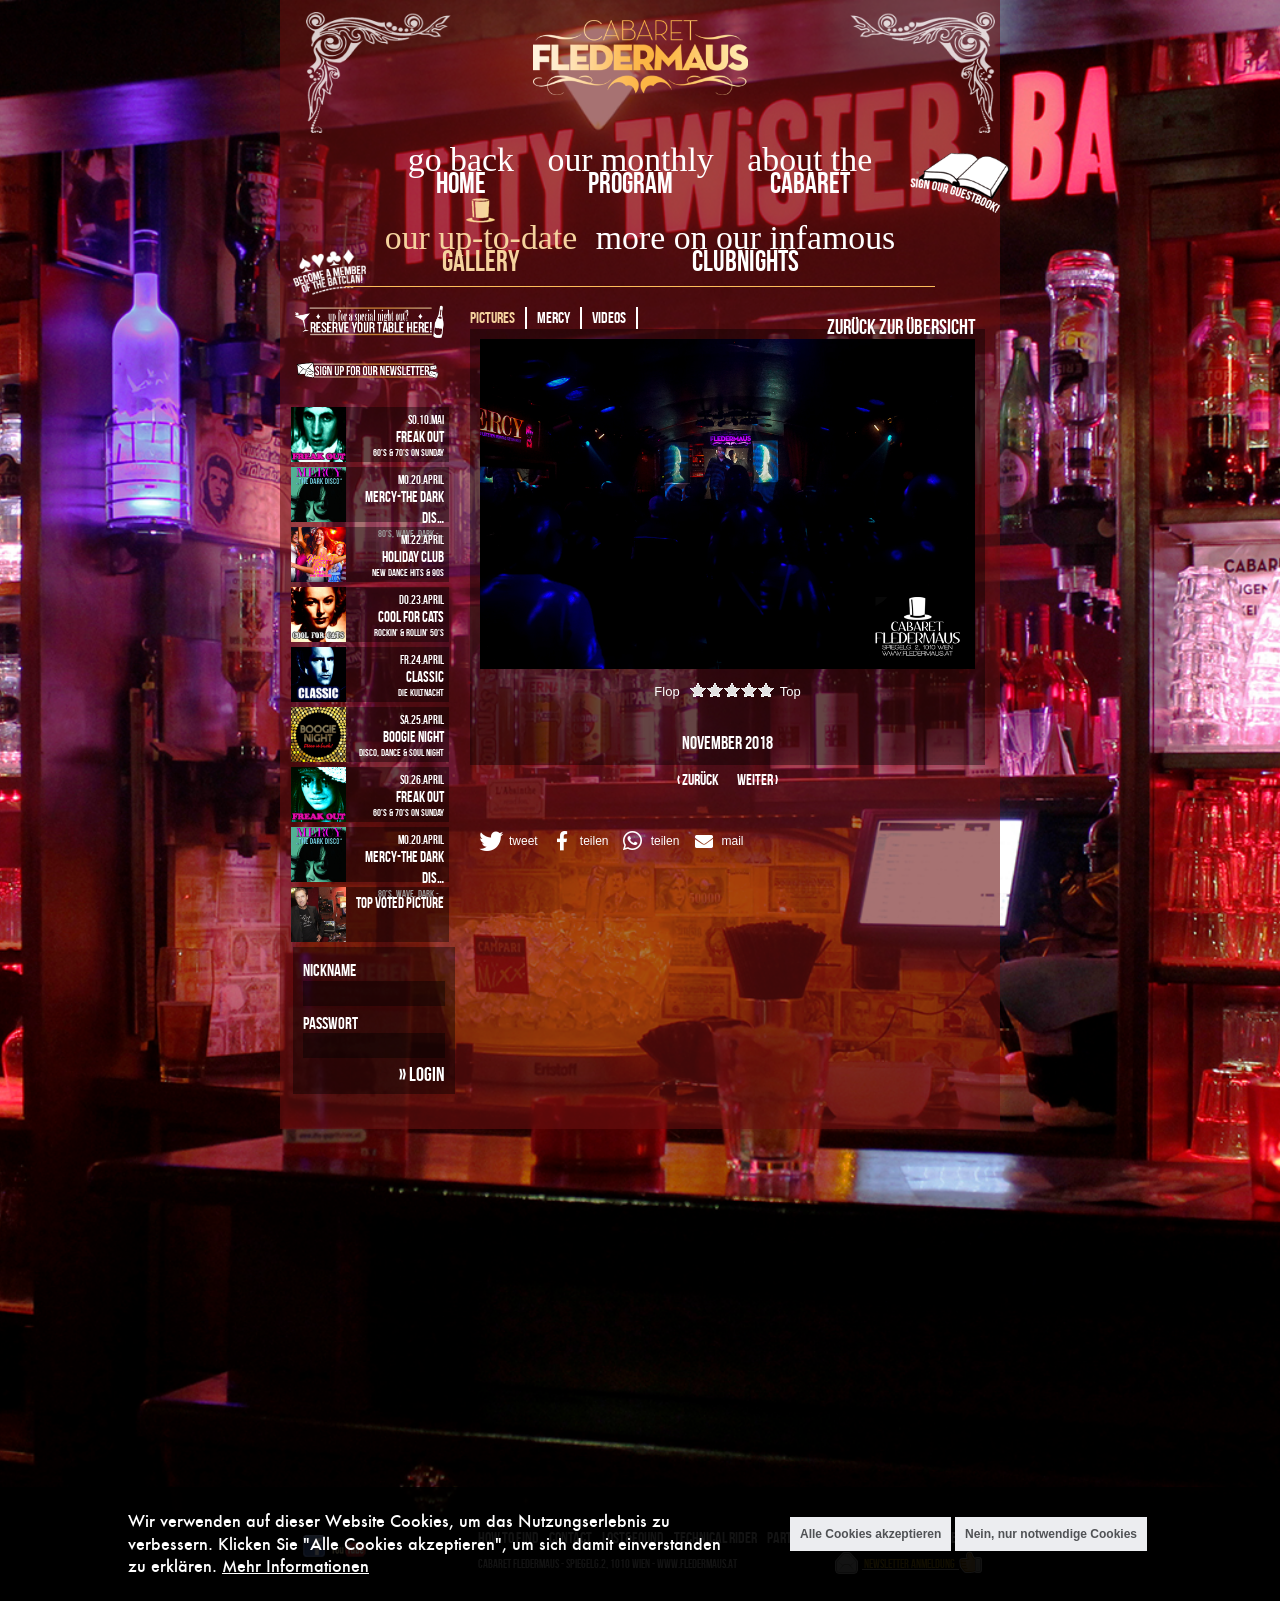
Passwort (330, 1023)
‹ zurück (698, 779)
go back (461, 159)
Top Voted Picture (400, 902)
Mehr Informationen (295, 1565)
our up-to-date (481, 237)
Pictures (492, 317)
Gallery (480, 260)
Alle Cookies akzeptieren (870, 1534)
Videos (609, 317)
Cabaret (810, 182)
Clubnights (745, 260)
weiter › (757, 779)
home (461, 182)
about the (809, 159)
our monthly (631, 159)
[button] (507, 841)
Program (630, 182)
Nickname (329, 970)
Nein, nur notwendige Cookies (1051, 1534)
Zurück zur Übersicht (901, 326)
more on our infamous (745, 237)
